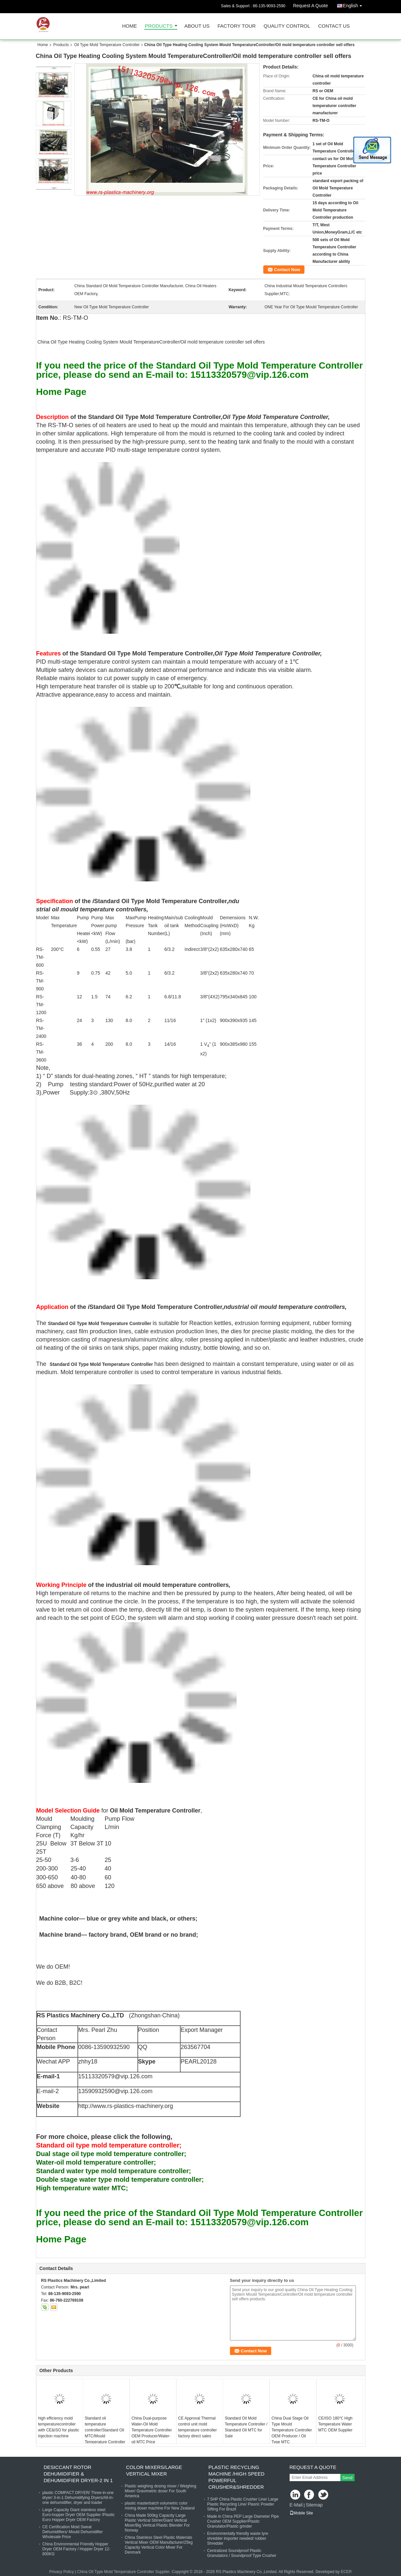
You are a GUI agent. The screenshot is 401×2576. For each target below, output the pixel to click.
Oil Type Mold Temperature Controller (107, 44)
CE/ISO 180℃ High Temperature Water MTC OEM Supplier (335, 2424)
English (354, 4)
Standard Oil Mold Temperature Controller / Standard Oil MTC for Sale (246, 2427)
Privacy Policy (61, 2571)
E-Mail (296, 2504)
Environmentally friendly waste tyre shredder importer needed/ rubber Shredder (237, 2538)
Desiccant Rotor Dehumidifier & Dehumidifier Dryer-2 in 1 (78, 2473)
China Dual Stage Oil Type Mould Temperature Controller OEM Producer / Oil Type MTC (292, 2430)
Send (347, 2477)
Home (129, 26)
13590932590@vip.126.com (115, 2091)
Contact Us (334, 26)
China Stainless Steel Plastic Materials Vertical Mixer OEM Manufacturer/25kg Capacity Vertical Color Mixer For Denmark (159, 2545)
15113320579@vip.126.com (115, 2076)
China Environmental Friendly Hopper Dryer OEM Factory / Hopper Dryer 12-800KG (76, 2549)
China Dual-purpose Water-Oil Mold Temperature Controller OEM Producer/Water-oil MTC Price (151, 2430)
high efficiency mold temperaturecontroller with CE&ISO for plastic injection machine (58, 2427)
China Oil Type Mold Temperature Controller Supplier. (124, 2571)
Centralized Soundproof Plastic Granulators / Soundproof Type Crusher (241, 2553)
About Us (197, 26)
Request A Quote (310, 5)
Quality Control (287, 26)
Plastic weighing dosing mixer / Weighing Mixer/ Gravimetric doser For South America (160, 2491)
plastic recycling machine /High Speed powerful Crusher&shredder (237, 2477)
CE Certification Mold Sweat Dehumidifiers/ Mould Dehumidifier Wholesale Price (73, 2532)
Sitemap (314, 2504)
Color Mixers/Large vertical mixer (154, 2470)
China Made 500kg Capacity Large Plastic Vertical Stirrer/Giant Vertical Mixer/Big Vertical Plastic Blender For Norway (157, 2523)
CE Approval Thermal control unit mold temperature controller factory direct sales (197, 2427)
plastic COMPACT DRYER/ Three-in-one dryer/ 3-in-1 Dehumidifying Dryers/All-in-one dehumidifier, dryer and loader (78, 2497)
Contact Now (287, 269)
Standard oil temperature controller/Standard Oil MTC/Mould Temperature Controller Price (105, 2433)
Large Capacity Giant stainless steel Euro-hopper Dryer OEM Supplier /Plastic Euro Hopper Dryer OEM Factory (79, 2514)
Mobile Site (301, 2513)
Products (159, 26)
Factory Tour (236, 26)
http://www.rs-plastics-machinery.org (125, 2106)
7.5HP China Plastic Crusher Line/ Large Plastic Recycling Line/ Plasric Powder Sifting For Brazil (242, 2504)
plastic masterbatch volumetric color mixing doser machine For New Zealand (160, 2505)
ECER (346, 2571)
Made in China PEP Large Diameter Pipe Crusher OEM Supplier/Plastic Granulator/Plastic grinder (243, 2521)
